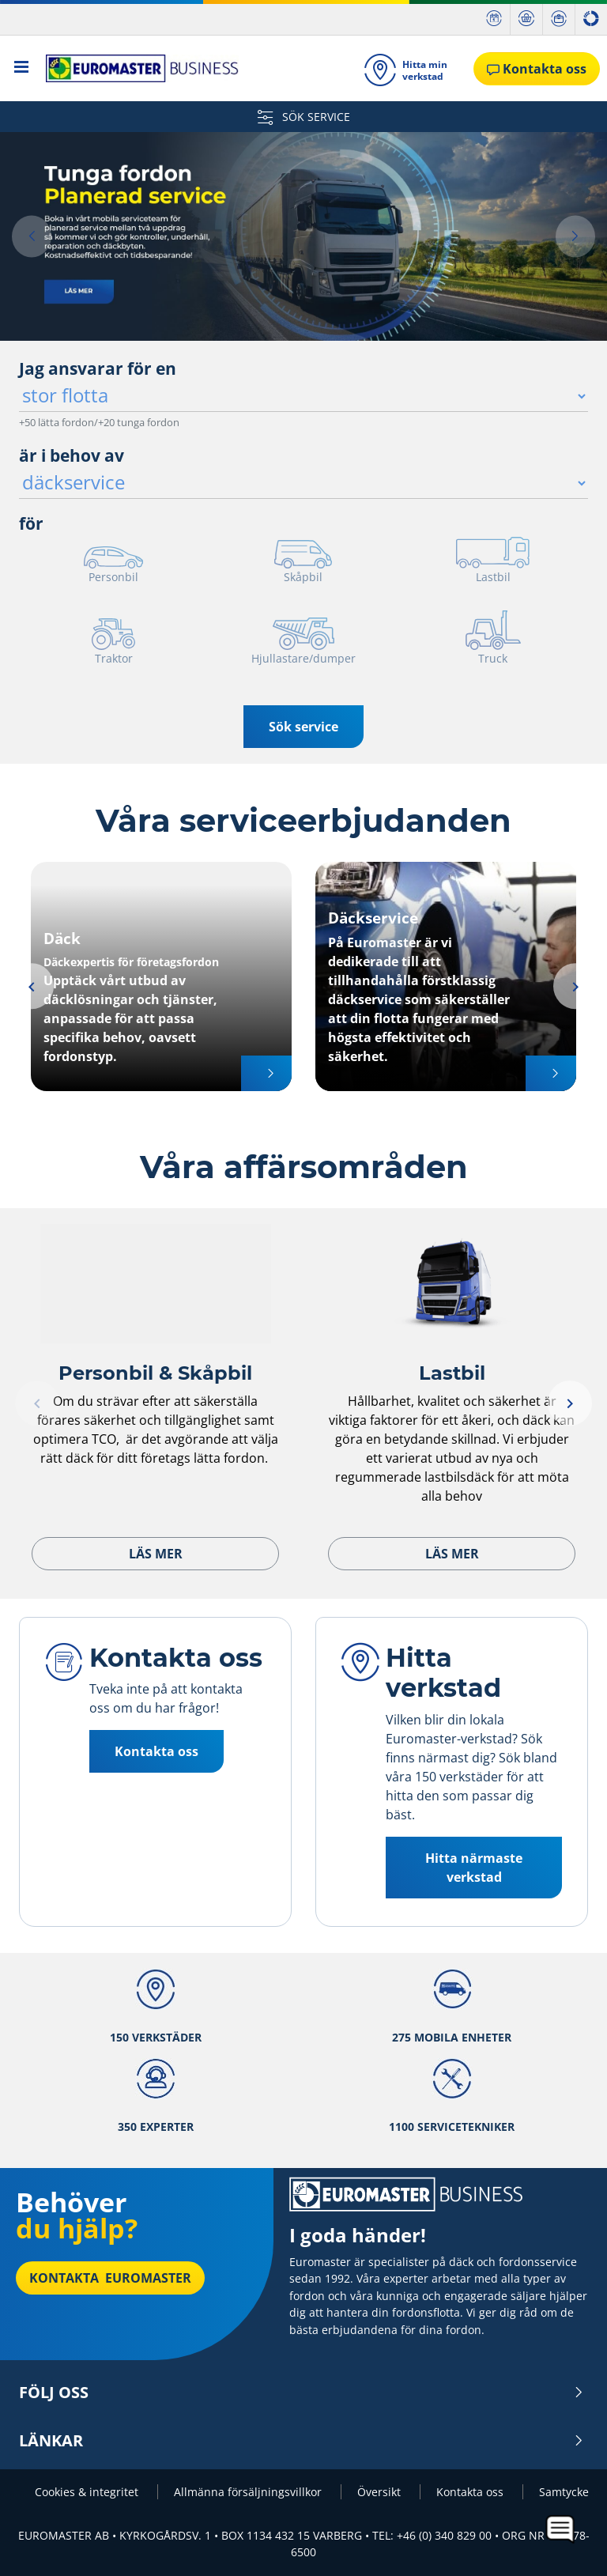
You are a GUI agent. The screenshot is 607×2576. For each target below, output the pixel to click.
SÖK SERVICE (304, 116)
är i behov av (71, 455)
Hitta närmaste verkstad (473, 1867)
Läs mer (156, 1553)
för (31, 523)
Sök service (303, 726)
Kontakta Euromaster (110, 2278)
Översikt (380, 2491)
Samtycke (564, 2491)
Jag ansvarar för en (97, 368)
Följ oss (301, 2392)
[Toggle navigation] (21, 68)
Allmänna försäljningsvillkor (249, 2491)
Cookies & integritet (88, 2491)
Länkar (301, 2441)
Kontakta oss (156, 1751)
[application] (560, 2529)
